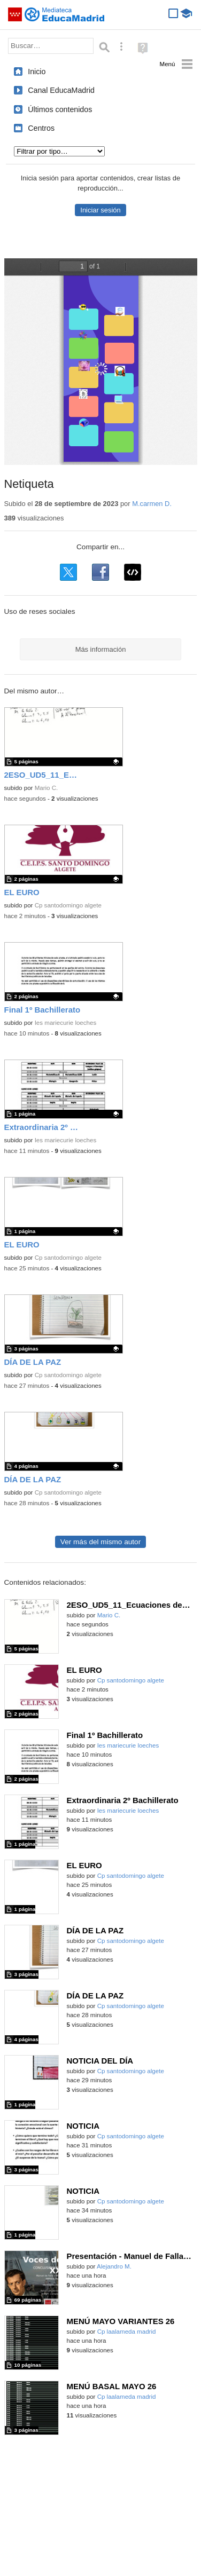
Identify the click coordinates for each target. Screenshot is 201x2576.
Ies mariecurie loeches (66, 1023)
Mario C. (46, 788)
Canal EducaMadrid (61, 90)
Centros (41, 128)
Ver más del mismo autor (100, 1542)
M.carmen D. (152, 504)
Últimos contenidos (60, 109)
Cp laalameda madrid (126, 2331)
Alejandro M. (114, 2266)
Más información (100, 649)
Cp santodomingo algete (68, 905)
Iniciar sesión (100, 210)
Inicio (36, 71)
